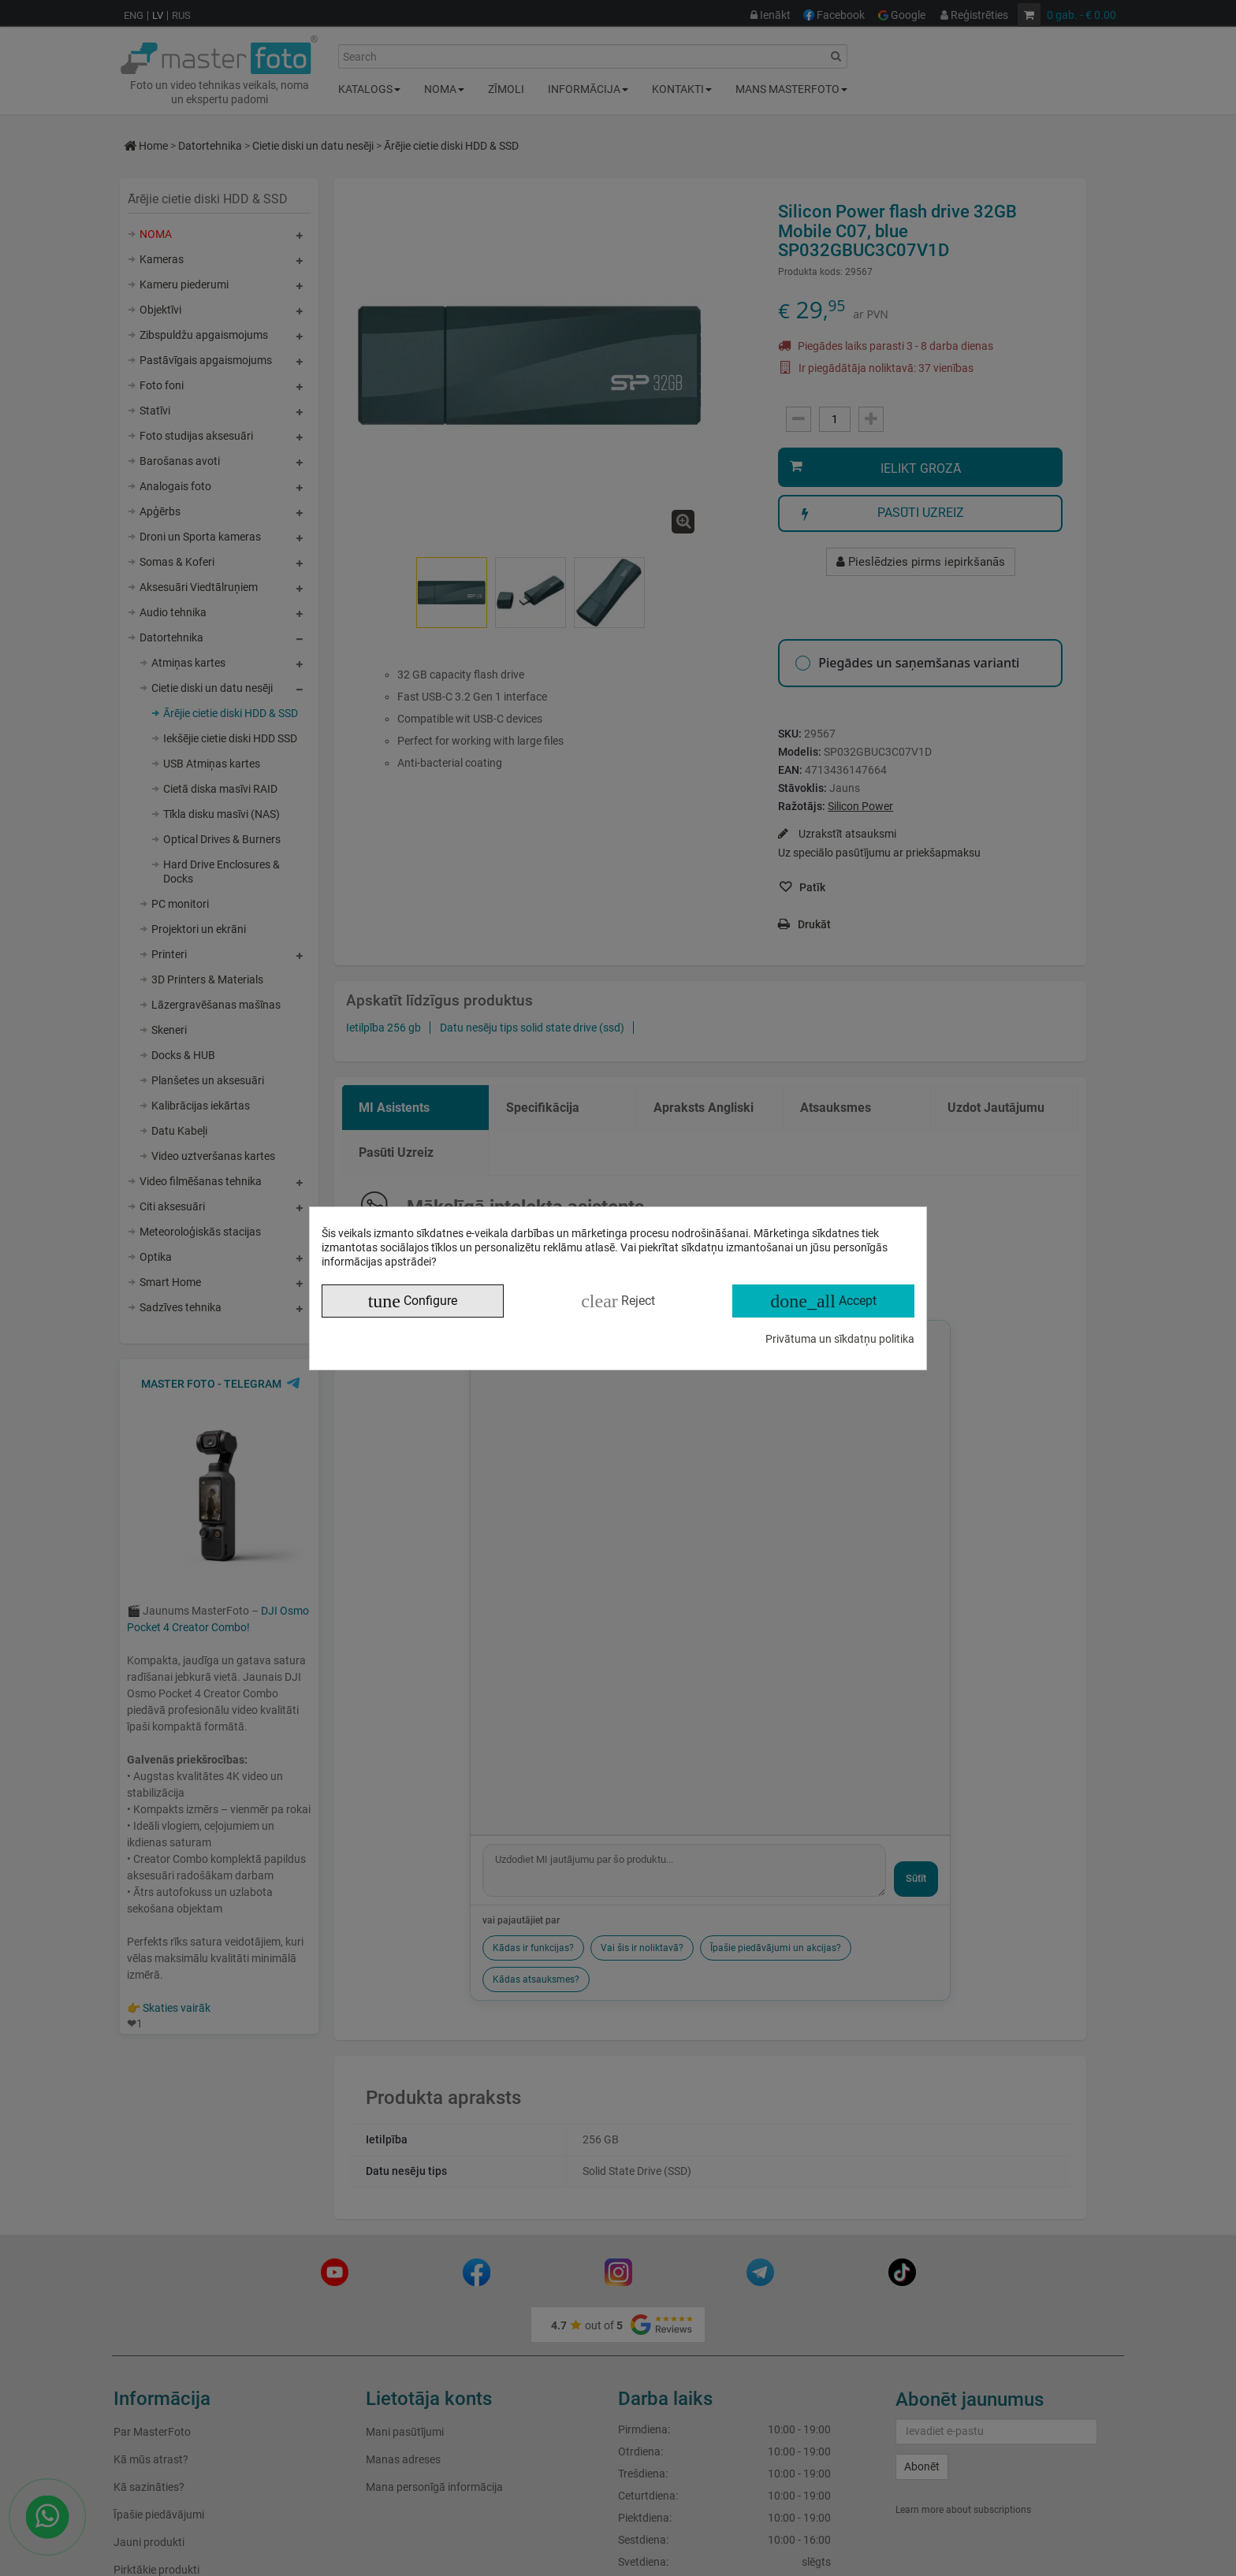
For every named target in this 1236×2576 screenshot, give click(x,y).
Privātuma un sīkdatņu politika (839, 1339)
